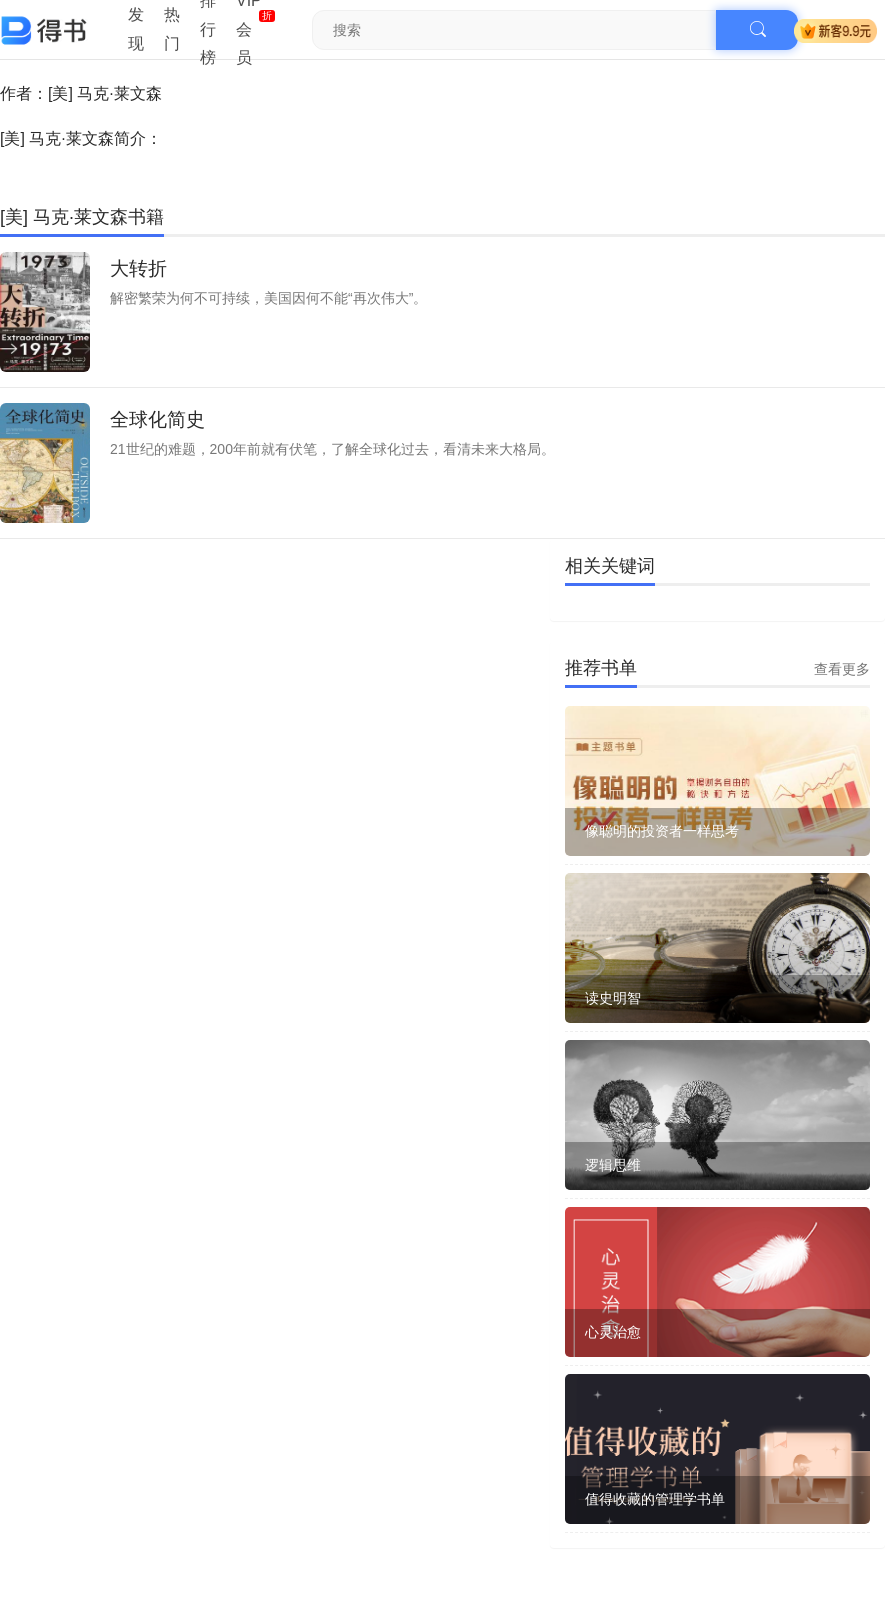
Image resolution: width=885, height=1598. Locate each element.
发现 (136, 29)
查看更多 (842, 669)
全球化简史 (157, 419)
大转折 (138, 268)
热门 (172, 29)
